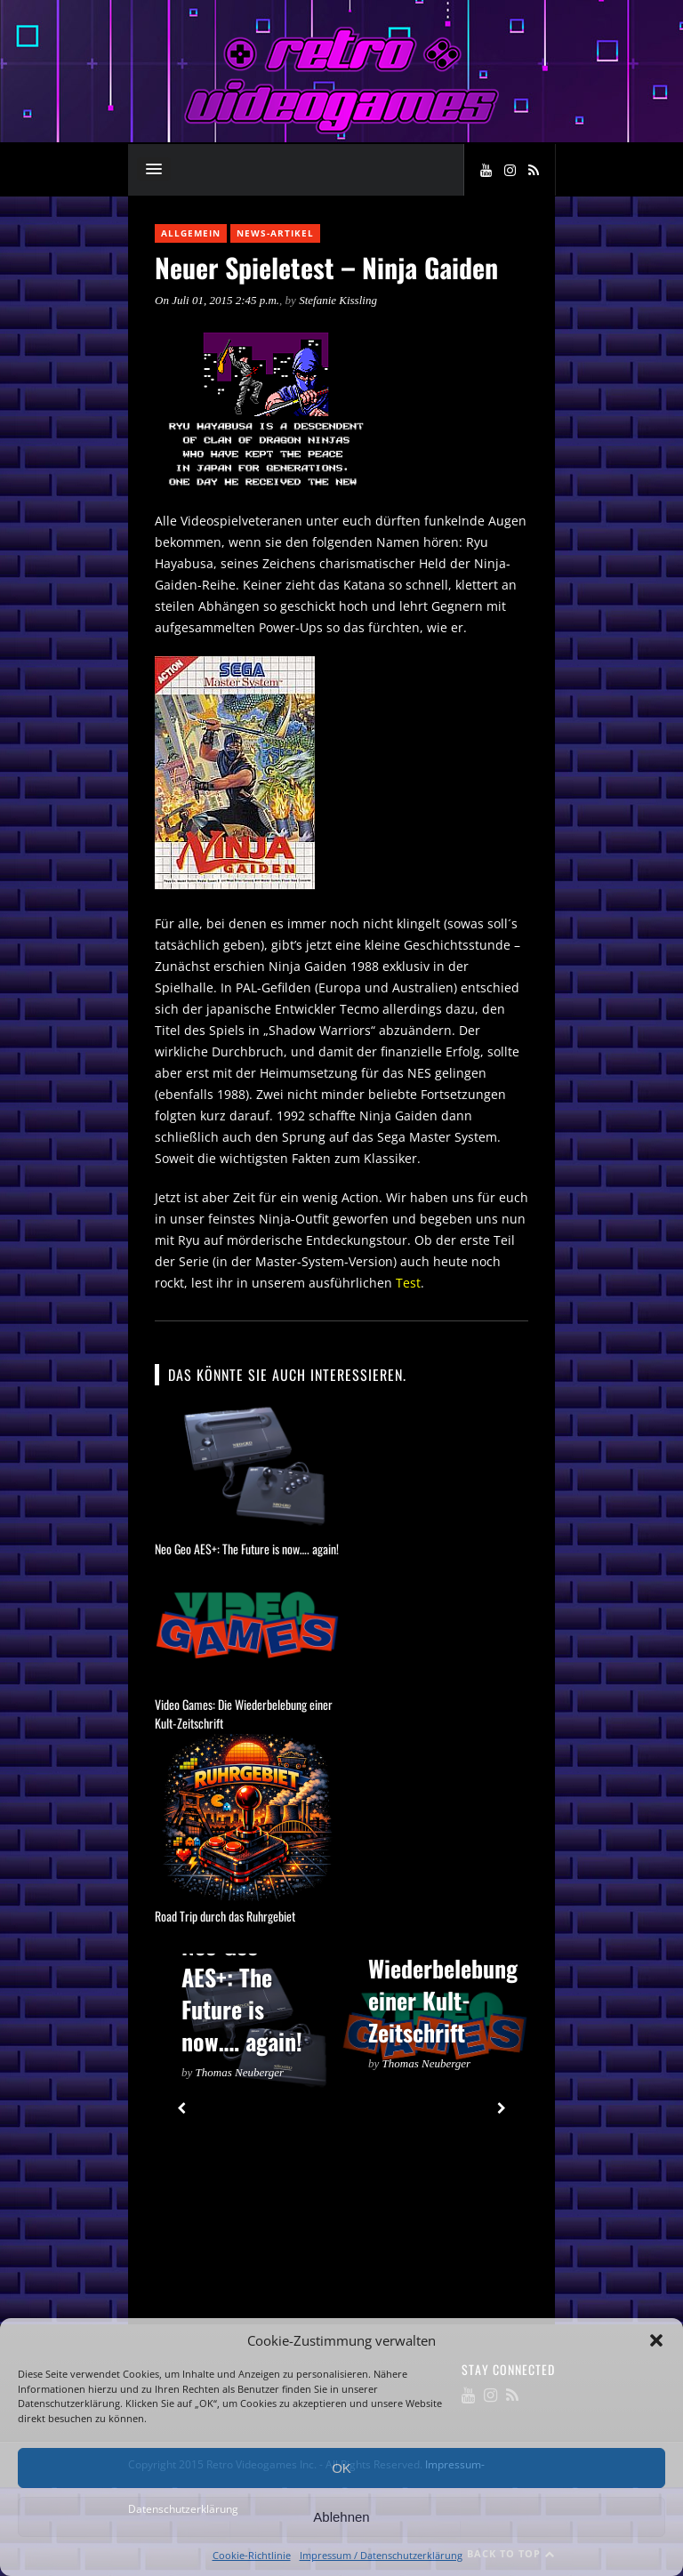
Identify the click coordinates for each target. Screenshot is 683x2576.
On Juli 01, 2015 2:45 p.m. (217, 300)
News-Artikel (275, 233)
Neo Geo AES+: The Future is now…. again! (247, 1548)
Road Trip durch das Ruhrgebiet (225, 1915)
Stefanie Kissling (338, 300)
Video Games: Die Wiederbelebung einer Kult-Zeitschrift (443, 1968)
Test (408, 1282)
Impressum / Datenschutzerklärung (381, 2555)
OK (341, 2468)
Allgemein (191, 233)
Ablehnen (341, 2516)
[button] (656, 2340)
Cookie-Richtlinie (252, 2555)
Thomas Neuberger (240, 2072)
